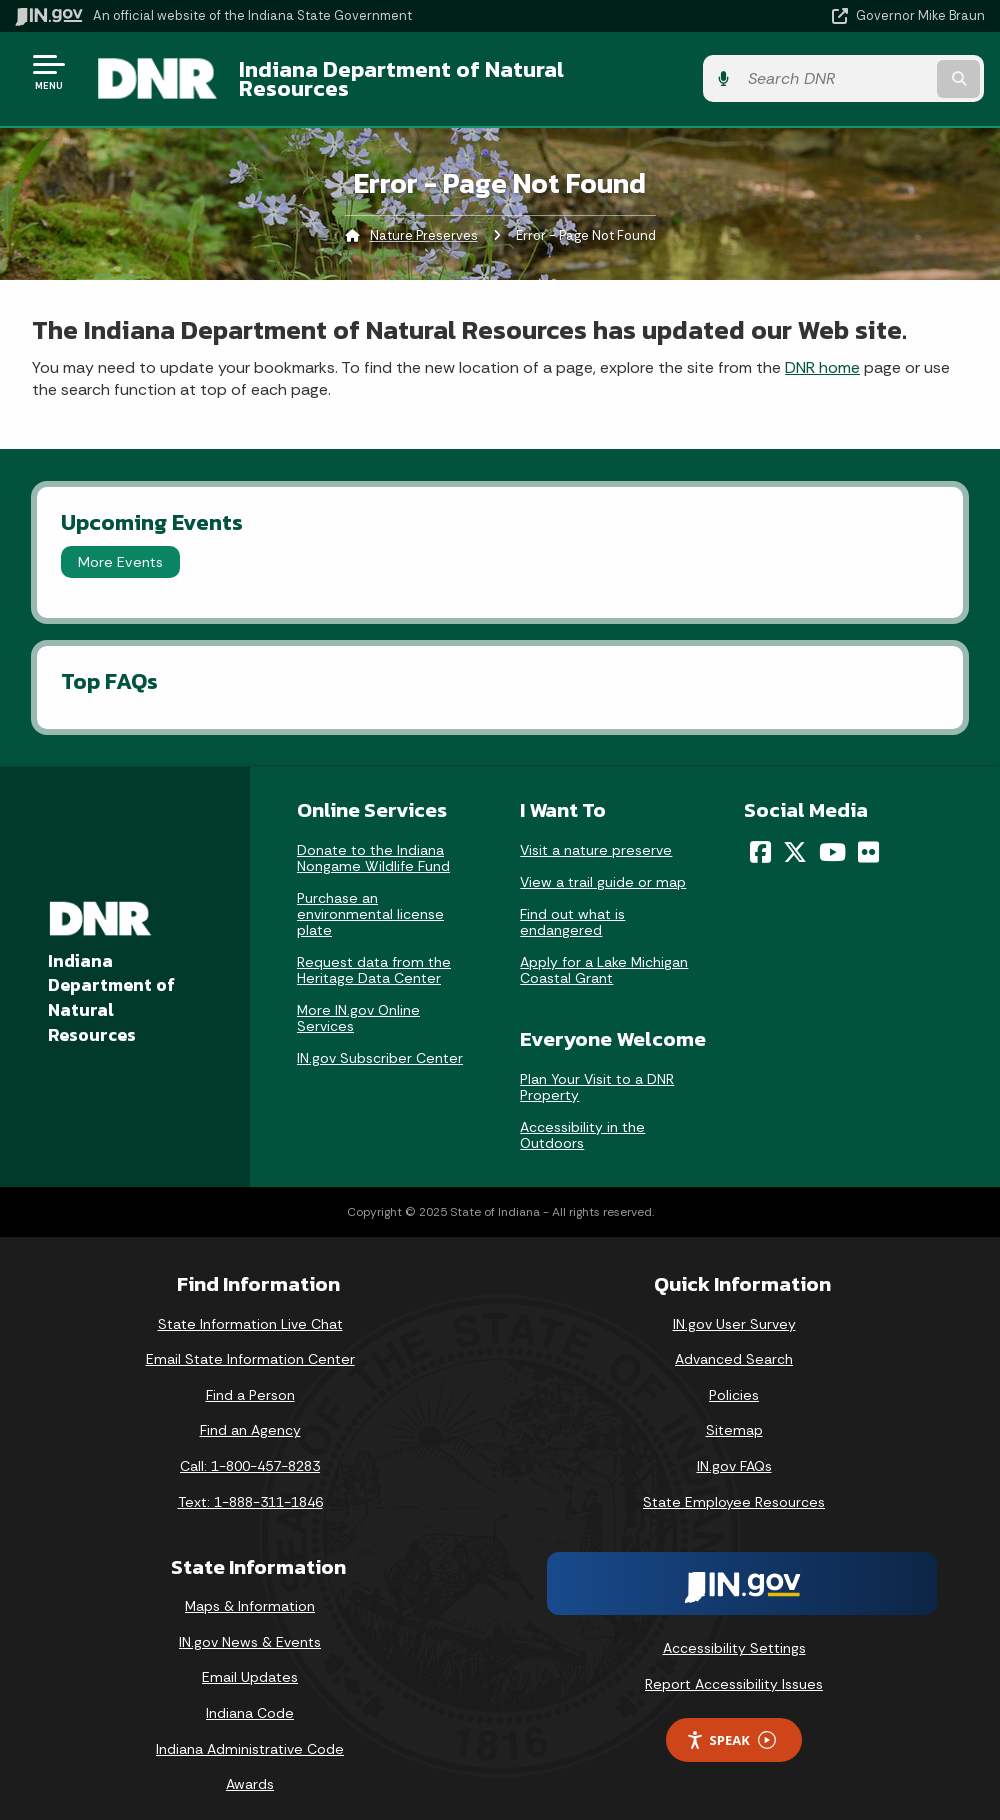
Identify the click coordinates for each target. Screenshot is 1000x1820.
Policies (734, 1380)
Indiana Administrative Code (250, 1733)
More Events (120, 547)
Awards (250, 1769)
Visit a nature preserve (596, 835)
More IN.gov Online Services (358, 1003)
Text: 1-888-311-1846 (250, 1486)
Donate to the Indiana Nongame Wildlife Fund (373, 843)
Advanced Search (734, 1344)
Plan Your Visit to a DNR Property (597, 1072)
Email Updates (250, 1662)
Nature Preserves (424, 220)
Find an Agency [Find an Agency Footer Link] (250, 1415)
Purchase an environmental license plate (370, 899)
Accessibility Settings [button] (734, 1633)
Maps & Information (250, 1591)
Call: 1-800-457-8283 (250, 1451)
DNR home (822, 351)
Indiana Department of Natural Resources (458, 71)
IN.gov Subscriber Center (380, 1043)
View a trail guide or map (603, 867)
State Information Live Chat (250, 1308)
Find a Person (250, 1380)
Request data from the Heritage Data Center (374, 955)
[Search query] (839, 71)
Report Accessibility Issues (734, 1669)
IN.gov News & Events (250, 1627)
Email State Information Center (250, 1344)
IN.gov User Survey (734, 1308)
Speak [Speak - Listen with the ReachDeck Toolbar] (731, 1724)
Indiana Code (250, 1698)
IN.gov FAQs (734, 1451)
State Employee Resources (734, 1486)
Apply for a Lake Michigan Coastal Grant (604, 955)
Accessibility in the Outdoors (582, 1120)
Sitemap (734, 1415)
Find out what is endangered (572, 907)
